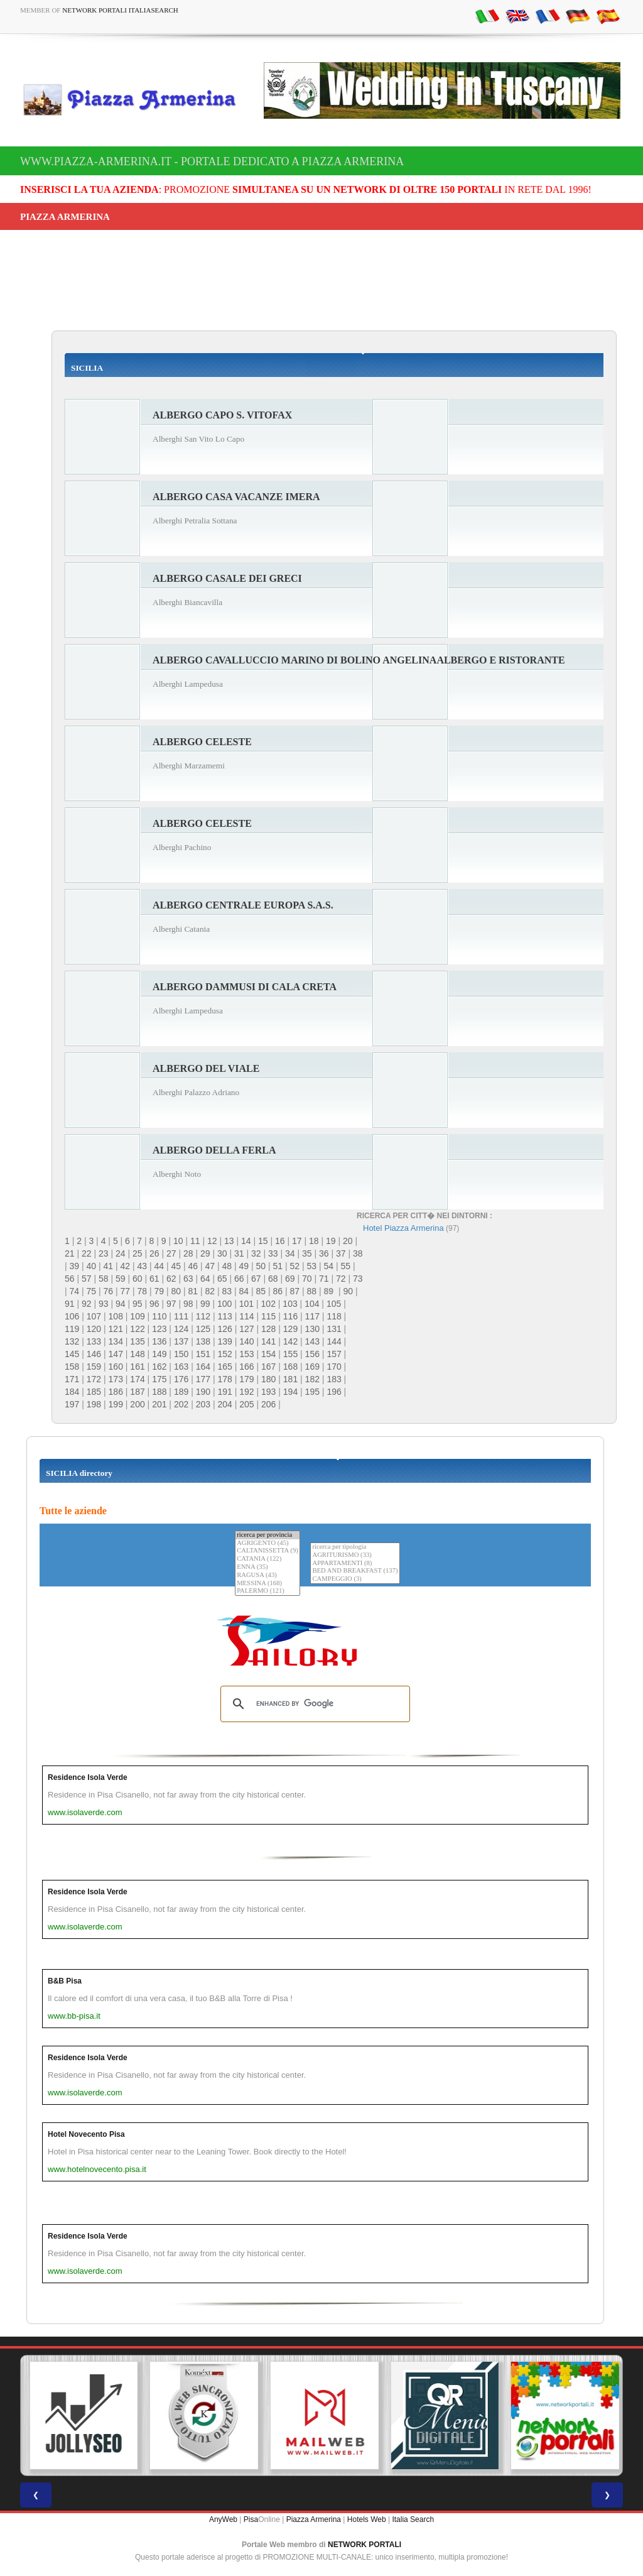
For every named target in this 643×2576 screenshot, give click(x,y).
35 (307, 1253)
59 (121, 1279)
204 (224, 1404)
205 (246, 1404)
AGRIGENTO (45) (267, 1543)
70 (307, 1279)
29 (205, 1253)
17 (297, 1241)
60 (137, 1279)
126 (224, 1329)
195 (312, 1392)
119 (72, 1329)
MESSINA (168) (267, 1584)
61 (154, 1279)
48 (227, 1266)
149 (159, 1354)
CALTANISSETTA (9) (267, 1551)
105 (334, 1304)
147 (116, 1354)
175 (159, 1379)
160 (116, 1367)
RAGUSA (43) (267, 1575)
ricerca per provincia (267, 1535)
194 (290, 1392)
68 (273, 1279)
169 (312, 1367)
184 (72, 1392)
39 (75, 1266)
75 (92, 1291)
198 (94, 1404)
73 (358, 1279)
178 (224, 1379)
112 (203, 1316)
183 (334, 1379)
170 (334, 1367)
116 (290, 1316)
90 (348, 1291)
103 (290, 1304)
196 (334, 1392)
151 (203, 1354)
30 (222, 1253)
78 (143, 1291)
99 (205, 1304)
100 (224, 1304)
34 (290, 1253)
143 (312, 1341)
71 (324, 1279)
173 (116, 1379)
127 (246, 1329)
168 (290, 1367)
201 (159, 1404)
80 (176, 1291)
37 (341, 1253)
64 (205, 1279)
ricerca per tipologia (355, 1547)
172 (94, 1379)
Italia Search (413, 2519)
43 (143, 1266)
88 (312, 1291)
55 (346, 1266)
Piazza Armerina (313, 2519)
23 (104, 1253)
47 (210, 1266)
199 (116, 1404)
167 (268, 1367)
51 (278, 1266)
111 (181, 1316)
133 (94, 1341)
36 (324, 1253)
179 (246, 1379)
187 (137, 1392)
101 (246, 1304)
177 (203, 1379)
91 (70, 1304)
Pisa (251, 2519)
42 (126, 1266)
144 (334, 1341)
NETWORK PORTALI (364, 2544)
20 (348, 1241)
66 (239, 1279)
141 (268, 1341)
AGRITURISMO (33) (355, 1555)
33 (273, 1253)
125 (203, 1329)
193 (268, 1392)
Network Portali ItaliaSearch (120, 10)
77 (126, 1291)
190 (203, 1392)
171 (72, 1379)
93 (104, 1304)
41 (109, 1266)
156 (312, 1354)
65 (222, 1279)
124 (181, 1329)
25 (137, 1253)
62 (171, 1279)
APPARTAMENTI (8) (355, 1563)
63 (188, 1279)
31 (239, 1253)
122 (137, 1329)
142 (290, 1341)
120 (94, 1329)
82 (210, 1291)
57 (87, 1279)
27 (171, 1253)
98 (188, 1304)
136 (159, 1341)
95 (137, 1304)
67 (256, 1279)
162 (159, 1367)
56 (70, 1279)
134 (116, 1341)
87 (295, 1291)
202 (181, 1404)
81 (193, 1291)
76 (109, 1291)
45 (176, 1266)
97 (171, 1304)
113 (224, 1316)
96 (154, 1304)
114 (246, 1316)
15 (263, 1241)
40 (92, 1266)
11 (195, 1241)
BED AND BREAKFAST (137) (355, 1571)
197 (72, 1404)
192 (246, 1392)
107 (94, 1316)
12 (212, 1241)
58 (104, 1279)
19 (331, 1241)
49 (244, 1266)
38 (358, 1253)
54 (329, 1266)
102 (268, 1304)
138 (203, 1341)
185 (94, 1392)
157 (334, 1354)
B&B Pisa (65, 1981)
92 (87, 1304)
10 (178, 1241)
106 (72, 1316)
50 (261, 1266)
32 (256, 1253)
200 (137, 1404)
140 (246, 1341)
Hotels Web (366, 2519)
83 (227, 1291)
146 (94, 1354)
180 (268, 1379)
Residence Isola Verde (87, 1777)
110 (159, 1316)
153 (246, 1354)
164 (203, 1367)
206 (268, 1404)
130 (312, 1329)
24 (121, 1253)
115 (268, 1316)
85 (261, 1291)
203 (203, 1404)
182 (312, 1379)
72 (341, 1279)
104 (312, 1304)
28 (188, 1253)
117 (312, 1316)
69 (290, 1279)
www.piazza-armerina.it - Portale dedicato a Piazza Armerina (212, 161)
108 (116, 1316)
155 (290, 1354)
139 (224, 1341)
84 (244, 1291)
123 (159, 1329)
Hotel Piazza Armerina (403, 1228)
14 (246, 1241)
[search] (313, 1703)
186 (116, 1392)
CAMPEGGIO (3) (355, 1579)
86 (278, 1291)
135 (137, 1341)
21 (70, 1253)
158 (72, 1367)
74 (75, 1291)
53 (312, 1266)
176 (181, 1379)
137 (181, 1341)
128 (268, 1329)
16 (280, 1241)
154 (268, 1354)
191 (224, 1392)
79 (159, 1291)
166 (246, 1367)
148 (137, 1354)
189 (181, 1392)
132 (72, 1341)
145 (72, 1354)
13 (229, 1241)
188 (159, 1392)
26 (154, 1253)
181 (290, 1379)
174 (137, 1379)
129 (290, 1329)
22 (87, 1253)
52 (295, 1266)
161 (137, 1367)
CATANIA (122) (267, 1559)
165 (224, 1367)
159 (94, 1367)
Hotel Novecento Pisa (86, 2134)
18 (314, 1241)
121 (116, 1329)
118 (334, 1316)
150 (181, 1354)
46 (193, 1266)
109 (137, 1316)
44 (159, 1266)
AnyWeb (223, 2519)
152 (224, 1354)
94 (121, 1304)
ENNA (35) (267, 1567)
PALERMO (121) (267, 1591)
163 (181, 1367)
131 (334, 1329)
